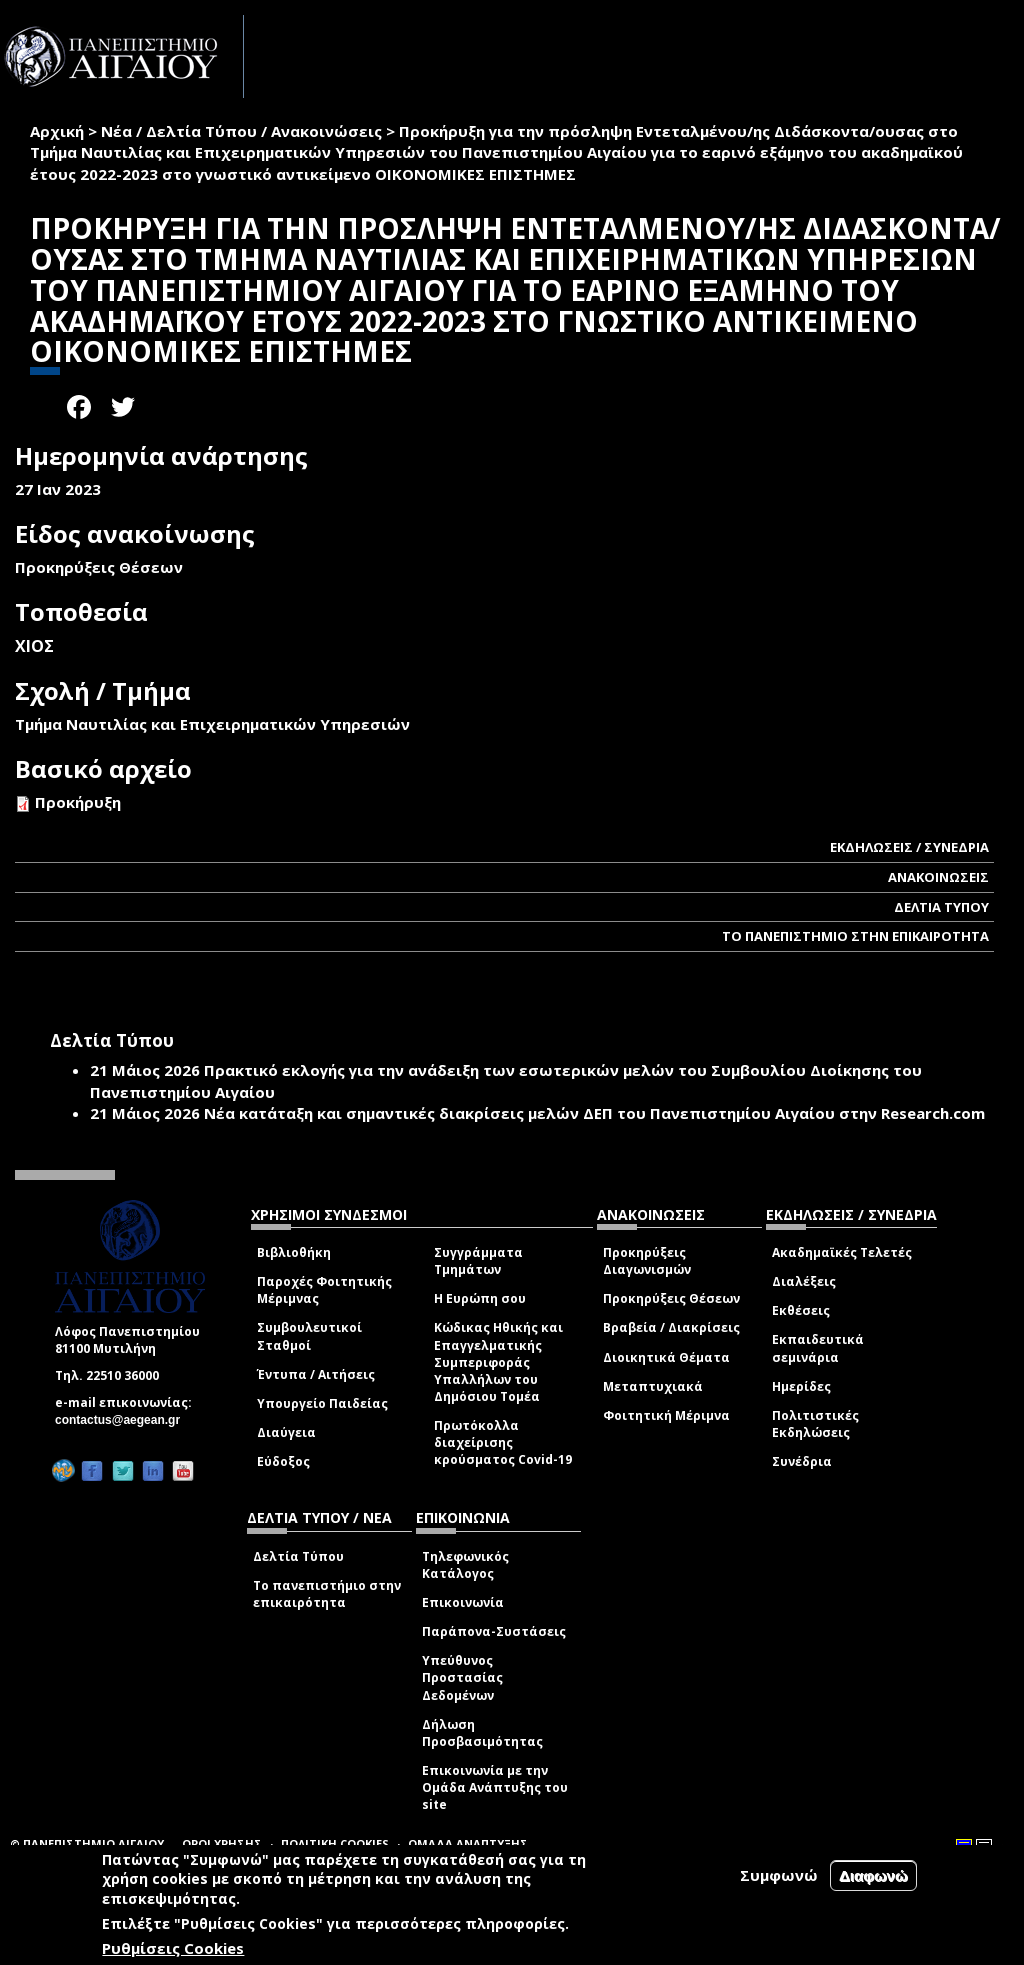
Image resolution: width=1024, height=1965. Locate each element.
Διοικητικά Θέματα (666, 1357)
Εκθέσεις (801, 1310)
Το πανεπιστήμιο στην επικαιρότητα (327, 1594)
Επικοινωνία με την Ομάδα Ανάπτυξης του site (495, 1787)
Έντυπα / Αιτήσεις (316, 1374)
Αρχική (57, 131)
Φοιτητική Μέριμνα (666, 1415)
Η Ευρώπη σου (480, 1298)
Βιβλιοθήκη (294, 1252)
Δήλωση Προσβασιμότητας (482, 1733)
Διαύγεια (286, 1432)
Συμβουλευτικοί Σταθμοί (309, 1336)
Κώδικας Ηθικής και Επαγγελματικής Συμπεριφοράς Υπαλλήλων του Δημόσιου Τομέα (498, 1362)
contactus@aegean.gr (123, 1420)
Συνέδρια (802, 1461)
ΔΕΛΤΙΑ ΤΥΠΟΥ (941, 907)
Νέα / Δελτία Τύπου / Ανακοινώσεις (241, 131)
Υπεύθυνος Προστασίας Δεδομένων (462, 1677)
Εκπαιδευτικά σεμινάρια (818, 1348)
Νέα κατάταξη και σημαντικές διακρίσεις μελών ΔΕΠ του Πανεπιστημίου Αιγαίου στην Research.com (594, 1113)
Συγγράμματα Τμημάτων (478, 1261)
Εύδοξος (283, 1461)
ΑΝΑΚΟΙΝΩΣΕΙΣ (938, 877)
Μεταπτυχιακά (653, 1386)
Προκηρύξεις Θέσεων (671, 1298)
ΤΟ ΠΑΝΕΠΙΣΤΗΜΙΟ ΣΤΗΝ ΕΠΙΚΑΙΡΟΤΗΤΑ (855, 936)
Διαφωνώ (873, 1875)
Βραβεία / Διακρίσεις (671, 1327)
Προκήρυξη (78, 802)
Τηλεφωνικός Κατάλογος (465, 1565)
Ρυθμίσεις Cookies (173, 1948)
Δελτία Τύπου (298, 1556)
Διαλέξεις (804, 1281)
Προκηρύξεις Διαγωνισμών (647, 1261)
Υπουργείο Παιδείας (322, 1403)
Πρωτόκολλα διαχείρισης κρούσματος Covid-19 (503, 1442)
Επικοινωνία (463, 1602)
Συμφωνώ (779, 1875)
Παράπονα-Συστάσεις (494, 1631)
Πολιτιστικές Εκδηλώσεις (815, 1424)
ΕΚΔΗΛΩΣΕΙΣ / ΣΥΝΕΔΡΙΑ (909, 847)
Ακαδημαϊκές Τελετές (842, 1252)
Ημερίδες (801, 1386)
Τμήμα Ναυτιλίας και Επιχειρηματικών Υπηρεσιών (212, 724)
